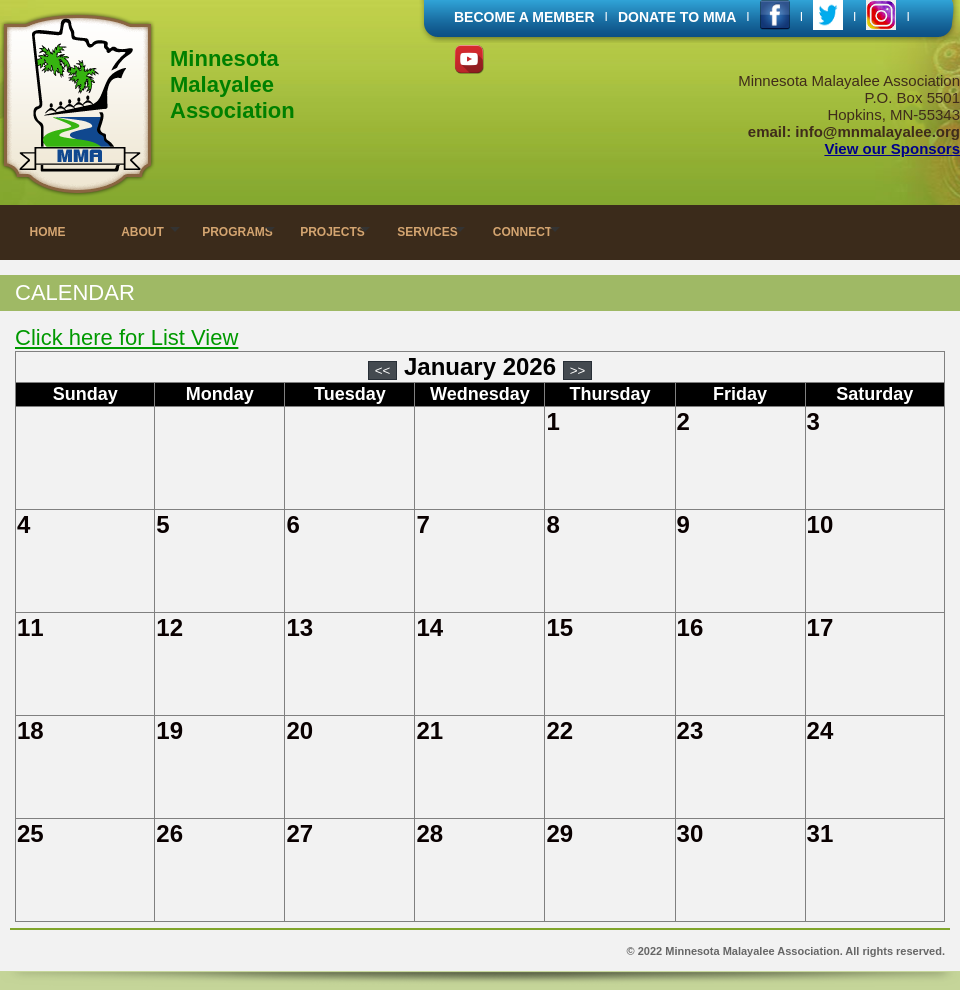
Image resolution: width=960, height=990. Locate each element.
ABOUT (142, 232)
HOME (48, 232)
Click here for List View (126, 337)
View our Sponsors (892, 148)
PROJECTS (332, 232)
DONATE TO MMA (677, 17)
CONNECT (522, 232)
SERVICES (427, 232)
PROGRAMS (237, 232)
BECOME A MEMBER (524, 17)
